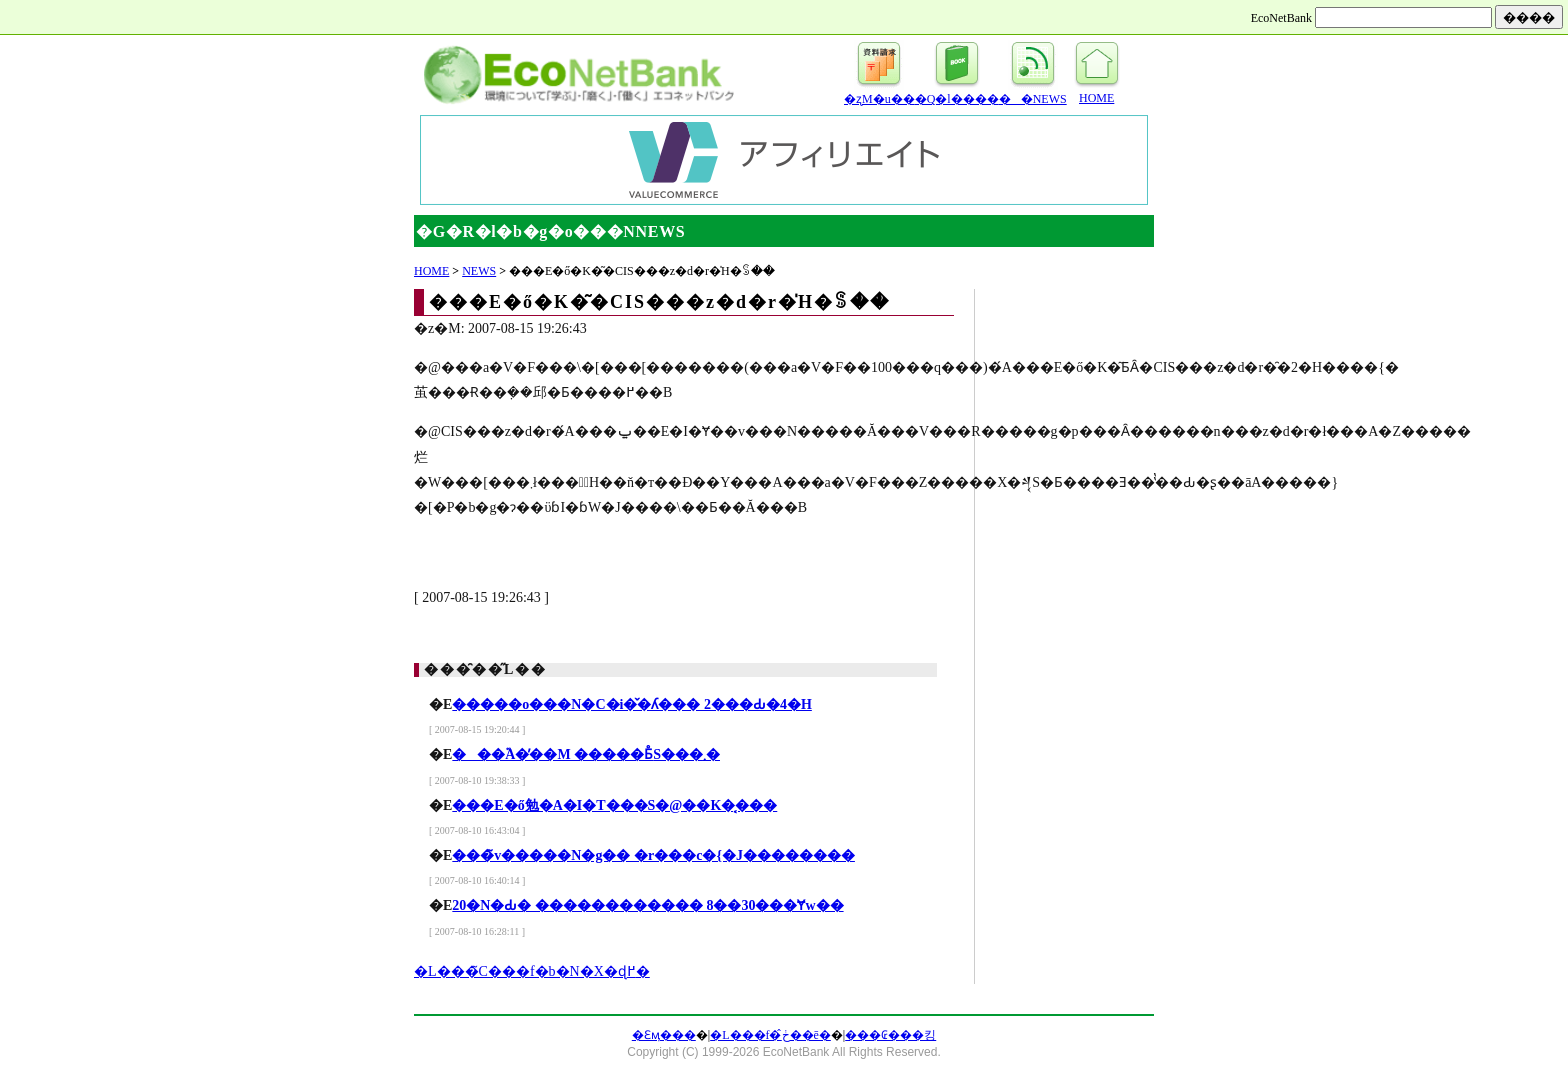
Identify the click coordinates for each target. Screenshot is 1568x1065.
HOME (1096, 98)
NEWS (479, 271)
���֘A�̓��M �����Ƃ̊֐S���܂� (586, 754)
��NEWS (1033, 99)
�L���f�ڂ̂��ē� (770, 1035)
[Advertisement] (234, 17)
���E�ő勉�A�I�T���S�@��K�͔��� (614, 805)
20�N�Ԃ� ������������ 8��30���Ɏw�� (647, 905)
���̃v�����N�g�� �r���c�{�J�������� (653, 855)
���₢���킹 (890, 1035)
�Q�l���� (957, 99)
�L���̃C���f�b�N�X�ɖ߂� (532, 971)
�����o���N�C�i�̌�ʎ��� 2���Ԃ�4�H (632, 704)
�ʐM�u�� (879, 99)
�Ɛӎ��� (664, 1035)
